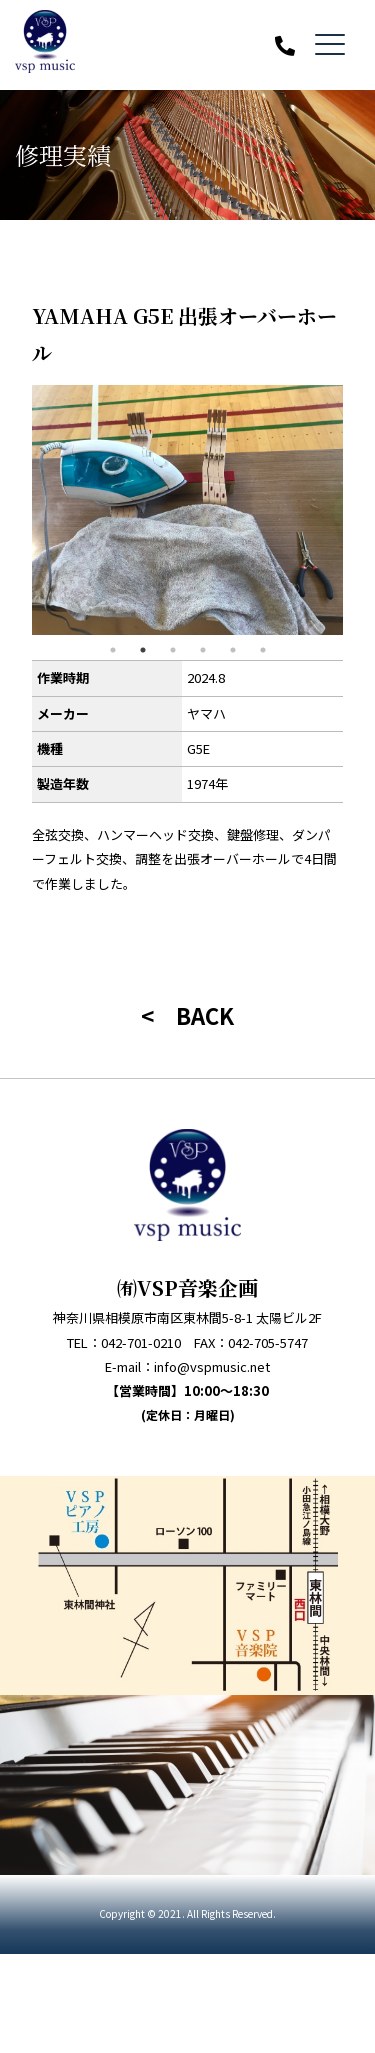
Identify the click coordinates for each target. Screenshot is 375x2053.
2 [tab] (143, 650)
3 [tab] (173, 650)
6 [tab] (263, 650)
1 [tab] (113, 650)
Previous (17, 510)
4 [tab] (203, 650)
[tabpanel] (187, 510)
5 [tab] (233, 650)
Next (358, 510)
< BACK (187, 1015)
